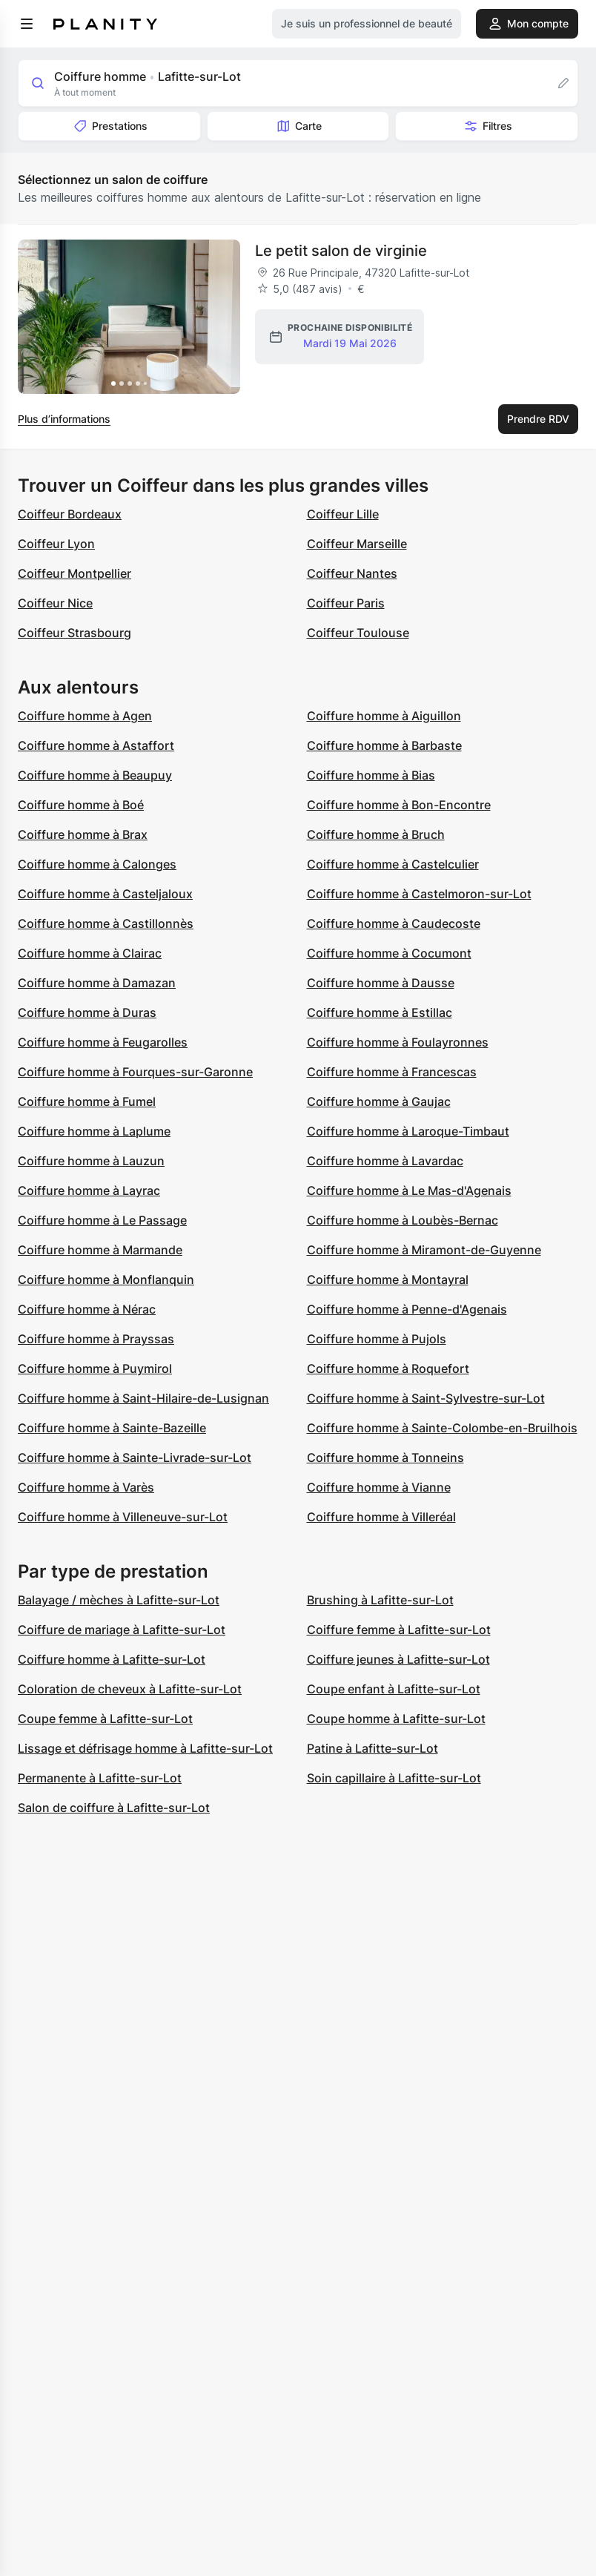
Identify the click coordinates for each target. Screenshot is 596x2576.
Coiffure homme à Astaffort (96, 745)
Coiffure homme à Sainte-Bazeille (112, 1427)
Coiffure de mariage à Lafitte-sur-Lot (121, 1629)
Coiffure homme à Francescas (392, 1071)
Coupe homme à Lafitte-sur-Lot (396, 1718)
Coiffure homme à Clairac (90, 953)
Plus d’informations (64, 418)
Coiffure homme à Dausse (380, 982)
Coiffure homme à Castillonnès (105, 923)
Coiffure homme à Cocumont (389, 953)
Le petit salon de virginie (341, 251)
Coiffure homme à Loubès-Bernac (402, 1220)
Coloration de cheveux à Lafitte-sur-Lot (130, 1688)
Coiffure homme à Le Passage (102, 1220)
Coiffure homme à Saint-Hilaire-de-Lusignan (143, 1398)
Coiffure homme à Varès (86, 1487)
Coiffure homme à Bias (371, 775)
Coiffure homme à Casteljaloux (105, 893)
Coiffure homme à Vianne (379, 1487)
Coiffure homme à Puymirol (95, 1368)
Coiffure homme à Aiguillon (384, 715)
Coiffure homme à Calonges (97, 864)
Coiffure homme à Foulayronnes (398, 1042)
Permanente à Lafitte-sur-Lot (100, 1777)
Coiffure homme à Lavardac (385, 1160)
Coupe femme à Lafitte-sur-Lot (105, 1718)
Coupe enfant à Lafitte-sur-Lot (393, 1688)
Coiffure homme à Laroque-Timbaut (408, 1131)
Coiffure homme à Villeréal (381, 1516)
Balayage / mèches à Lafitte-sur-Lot (118, 1599)
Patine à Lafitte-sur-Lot (372, 1748)
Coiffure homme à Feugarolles (103, 1042)
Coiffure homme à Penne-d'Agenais (407, 1309)
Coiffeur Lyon (56, 543)
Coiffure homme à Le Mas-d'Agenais (409, 1190)
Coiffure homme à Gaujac (379, 1101)
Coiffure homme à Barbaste (384, 745)
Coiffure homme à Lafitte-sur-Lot (111, 1659)
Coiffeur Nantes (352, 573)
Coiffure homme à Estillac (379, 1012)
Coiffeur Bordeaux (70, 514)
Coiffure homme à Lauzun (91, 1160)
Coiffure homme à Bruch (376, 834)
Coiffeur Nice (55, 603)
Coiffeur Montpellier (74, 573)
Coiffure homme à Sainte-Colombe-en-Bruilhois (442, 1427)
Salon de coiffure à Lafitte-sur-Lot (114, 1807)
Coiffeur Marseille (357, 543)
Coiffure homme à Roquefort (388, 1368)
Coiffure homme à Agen (85, 715)
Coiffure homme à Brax (83, 834)
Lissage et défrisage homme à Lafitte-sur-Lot (145, 1748)
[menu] (27, 24)
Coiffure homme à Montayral (387, 1279)
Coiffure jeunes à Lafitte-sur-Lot (398, 1659)
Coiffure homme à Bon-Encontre (399, 804)
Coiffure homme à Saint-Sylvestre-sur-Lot (426, 1398)
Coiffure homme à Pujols (376, 1338)
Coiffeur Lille (343, 514)
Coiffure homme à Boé (81, 804)
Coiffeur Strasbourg (74, 632)
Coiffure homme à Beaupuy (95, 775)
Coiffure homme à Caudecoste (393, 923)
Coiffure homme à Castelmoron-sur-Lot (419, 893)
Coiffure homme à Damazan (97, 982)
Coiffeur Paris (346, 603)
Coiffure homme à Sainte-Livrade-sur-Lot (134, 1457)
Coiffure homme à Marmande (100, 1249)
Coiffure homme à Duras (87, 1012)
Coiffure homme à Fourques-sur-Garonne (135, 1071)
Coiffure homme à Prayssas (96, 1338)
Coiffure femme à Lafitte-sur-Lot (399, 1629)
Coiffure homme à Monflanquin (106, 1279)
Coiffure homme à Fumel (87, 1101)
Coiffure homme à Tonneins (385, 1457)
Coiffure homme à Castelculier (393, 864)
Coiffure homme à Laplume (94, 1131)
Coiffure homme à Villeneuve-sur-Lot (123, 1516)
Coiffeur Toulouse (358, 632)
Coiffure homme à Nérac (87, 1309)
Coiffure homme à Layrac (89, 1190)
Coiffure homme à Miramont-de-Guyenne (424, 1249)
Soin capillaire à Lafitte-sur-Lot (394, 1777)
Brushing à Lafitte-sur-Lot (380, 1599)
